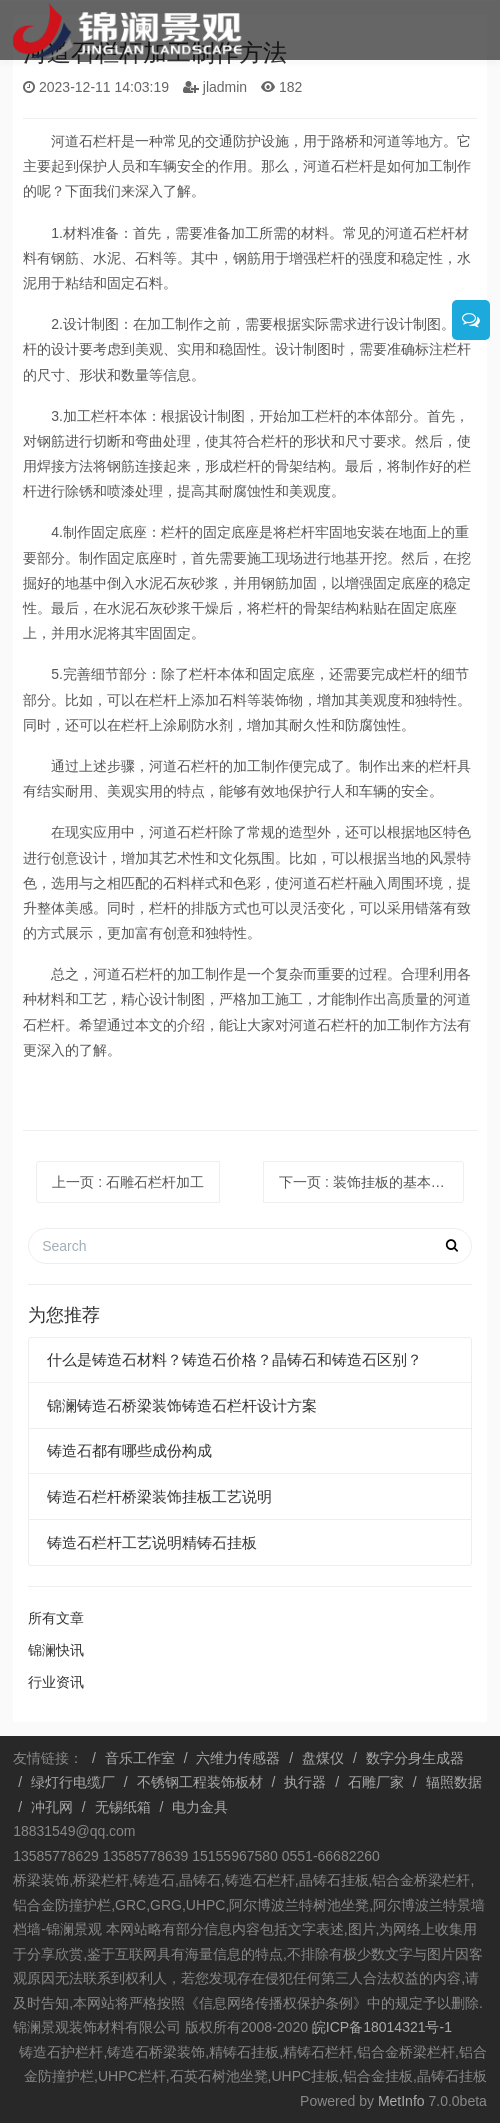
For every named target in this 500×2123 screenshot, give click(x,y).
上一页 (128, 1182)
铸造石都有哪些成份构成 (129, 1450)
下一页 (371, 1182)
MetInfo (401, 2101)
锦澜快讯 (56, 1650)
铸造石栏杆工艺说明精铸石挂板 (152, 1542)
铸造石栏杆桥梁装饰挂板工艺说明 (159, 1496)
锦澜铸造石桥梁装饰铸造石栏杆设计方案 (182, 1405)
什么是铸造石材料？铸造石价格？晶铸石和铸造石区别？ (234, 1359)
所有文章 (56, 1618)
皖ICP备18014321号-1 (380, 2027)
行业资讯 (56, 1682)
